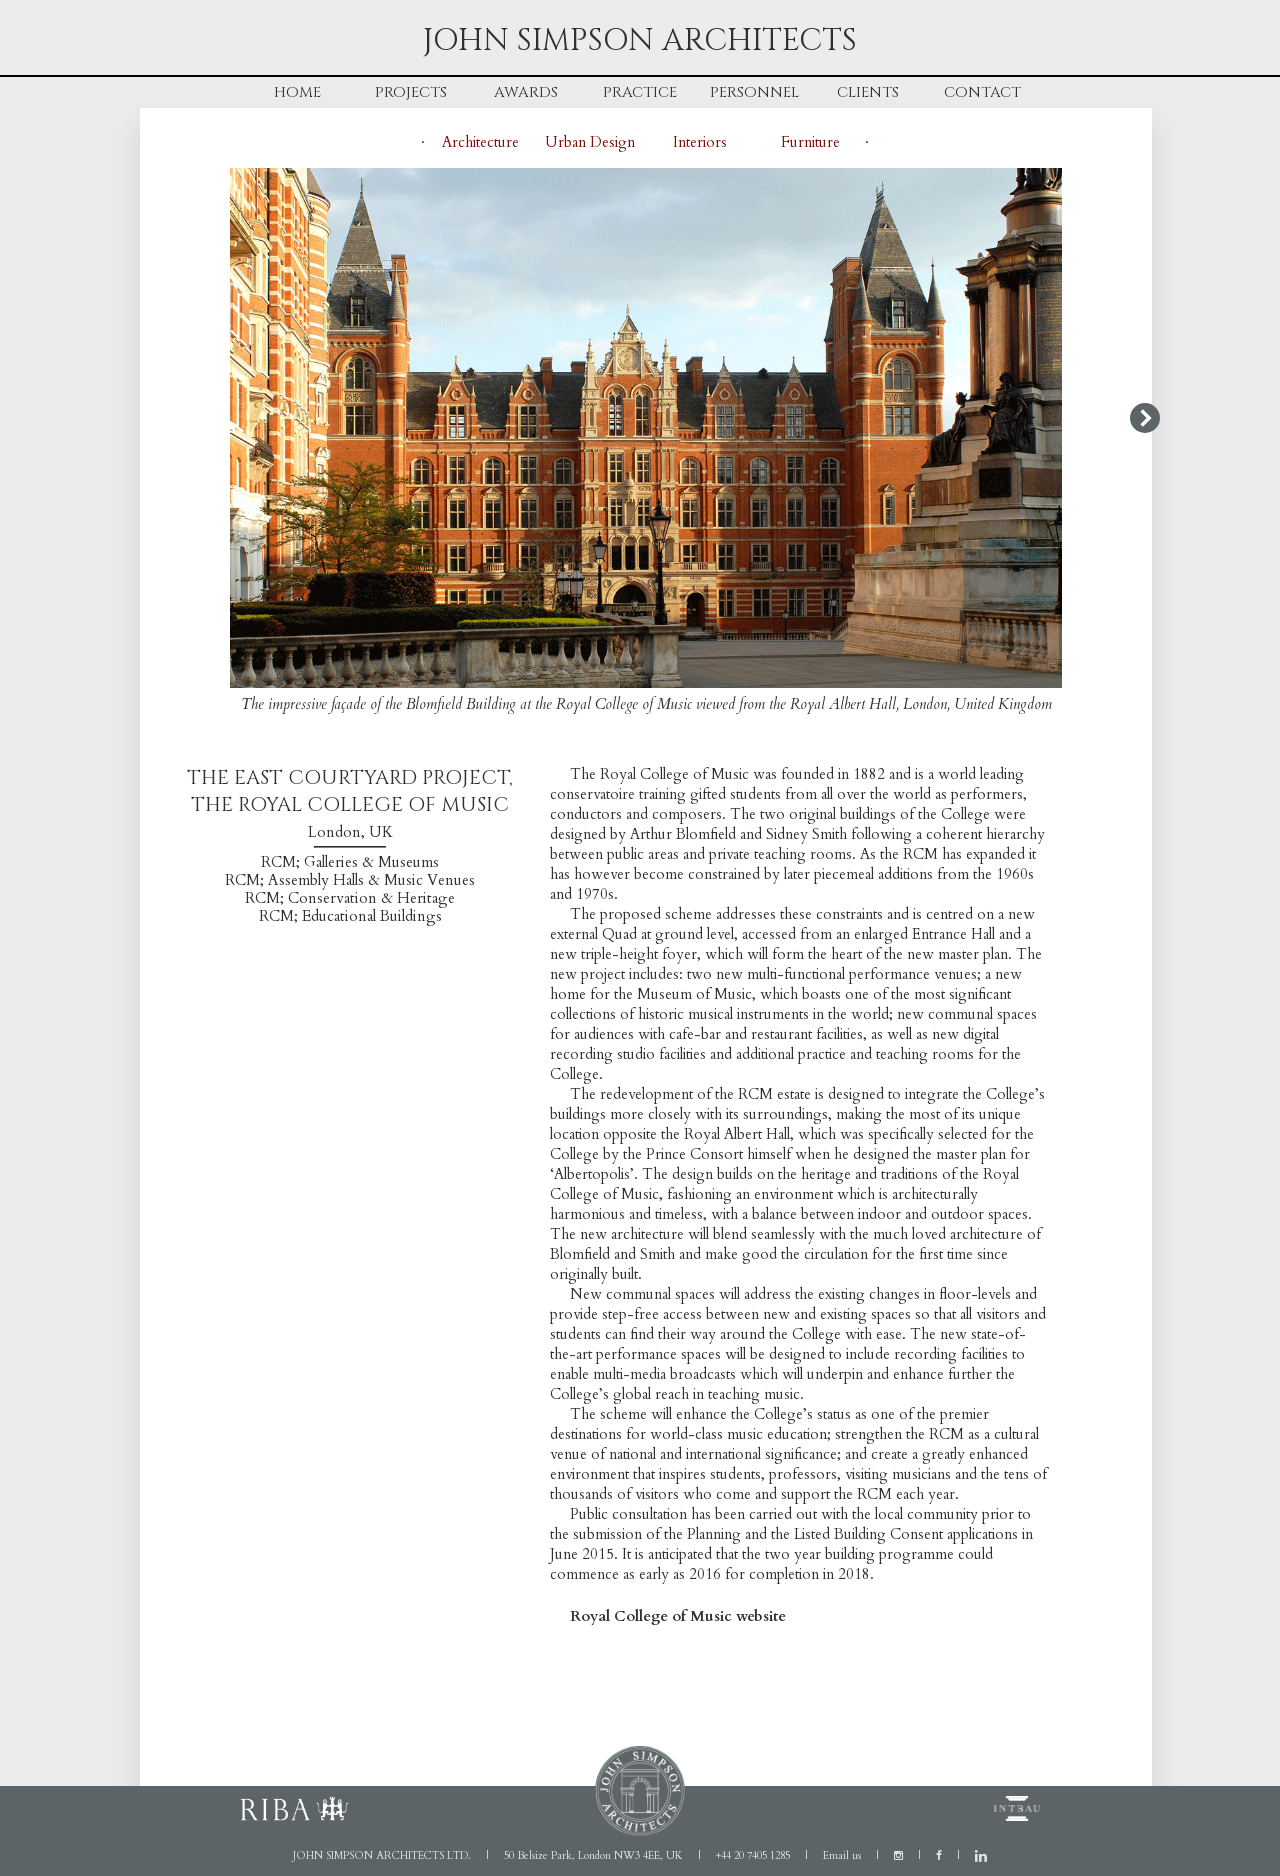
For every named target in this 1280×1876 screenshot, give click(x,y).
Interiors (700, 142)
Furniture (810, 142)
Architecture (480, 142)
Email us (842, 1855)
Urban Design (590, 142)
